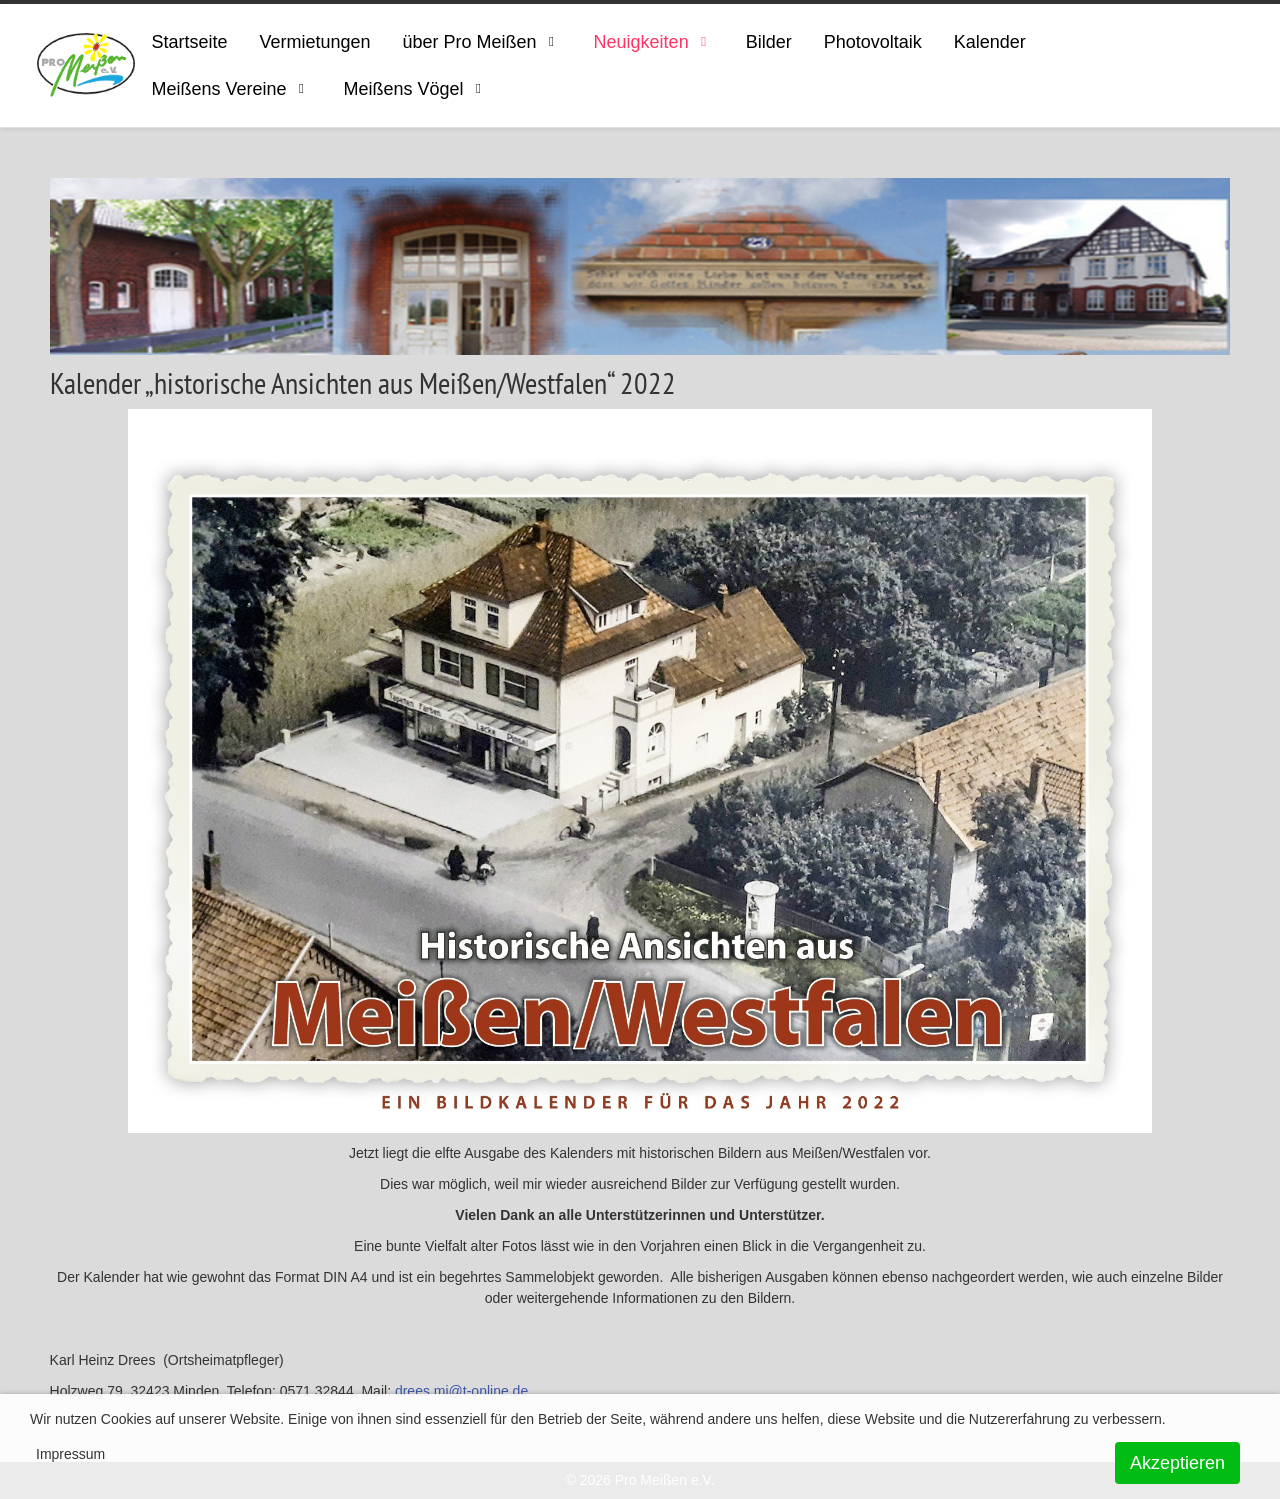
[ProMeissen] (86, 65)
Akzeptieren (1177, 1463)
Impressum (70, 1454)
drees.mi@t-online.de (461, 1391)
